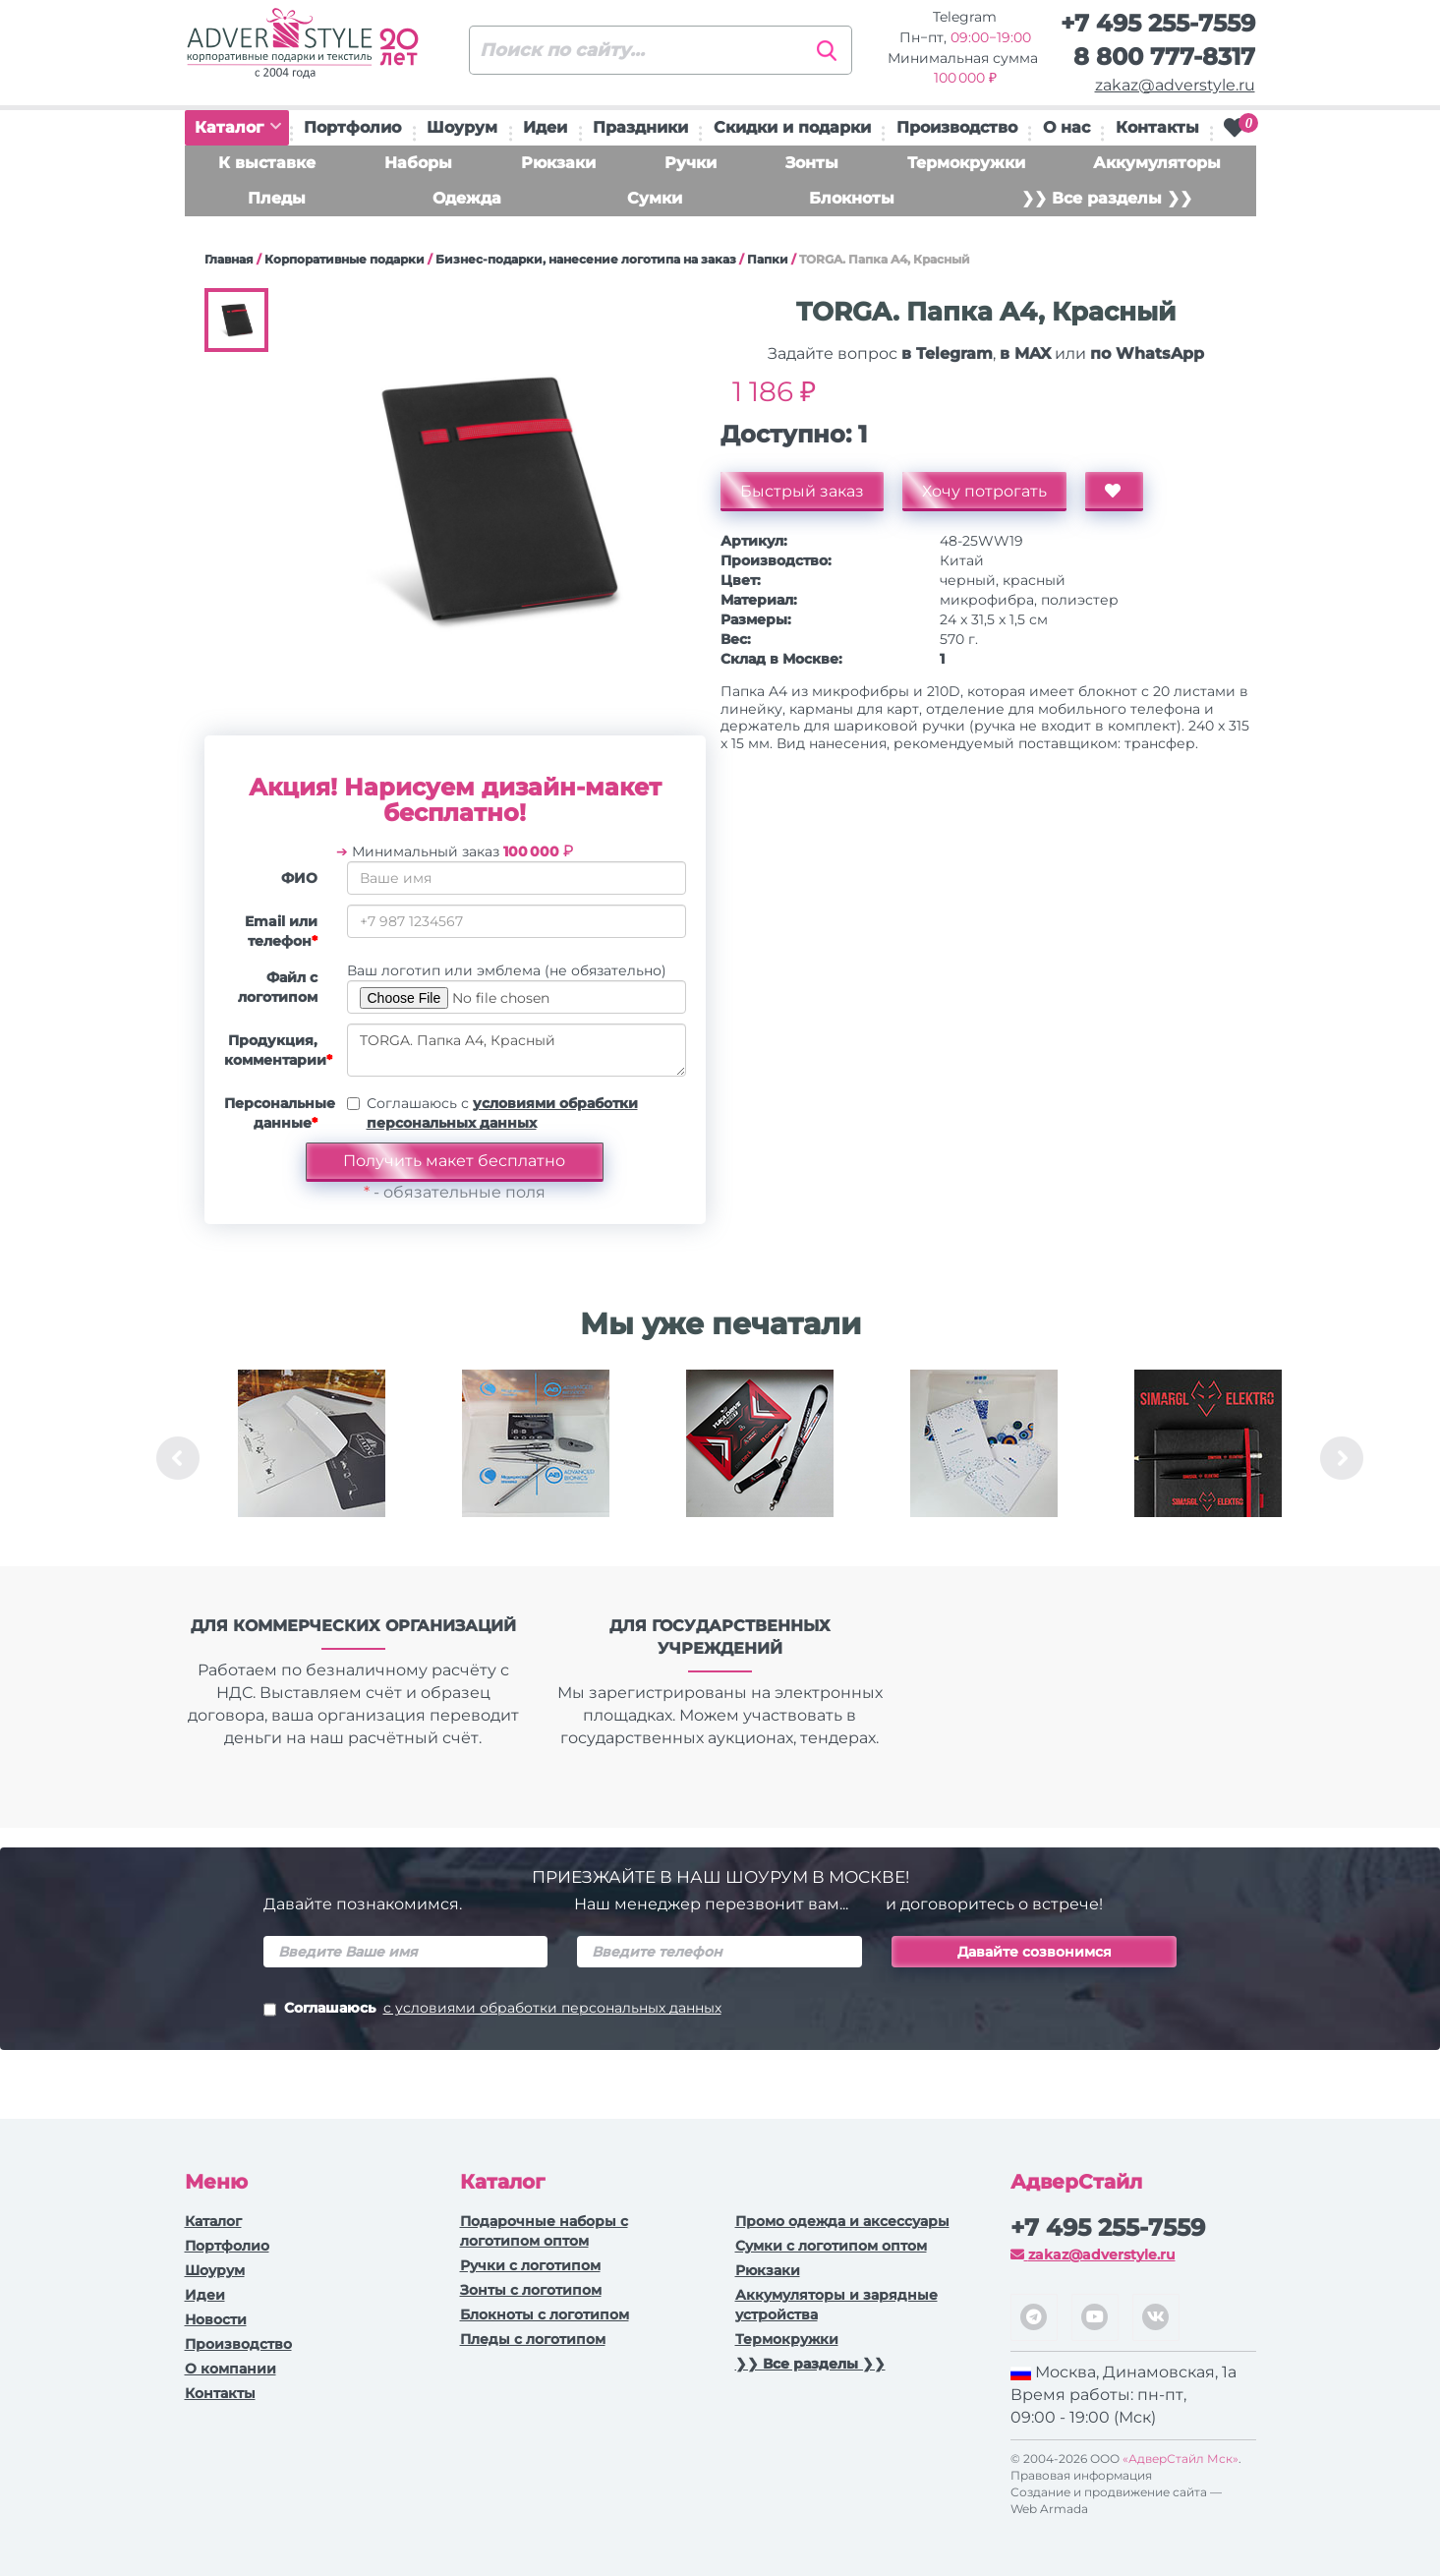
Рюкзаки (558, 162)
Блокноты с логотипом (544, 2314)
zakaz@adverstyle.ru (1175, 85)
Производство (956, 127)
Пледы (277, 198)
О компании (230, 2368)
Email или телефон (281, 931)
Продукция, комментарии (278, 1050)
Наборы (418, 162)
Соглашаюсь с (502, 1113)
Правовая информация (1081, 2475)
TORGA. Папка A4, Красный (516, 1050)
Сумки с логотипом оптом (831, 2245)
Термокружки (966, 162)
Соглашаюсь (492, 2009)
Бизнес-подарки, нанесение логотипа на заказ (585, 259)
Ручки (690, 162)
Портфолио (352, 127)
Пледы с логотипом (532, 2339)
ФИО (299, 878)
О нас (1066, 127)
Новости (216, 2319)
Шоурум (462, 127)
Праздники (640, 127)
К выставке (267, 162)
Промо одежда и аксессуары (842, 2221)
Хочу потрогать (984, 491)
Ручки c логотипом (530, 2265)
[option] (312, 1458)
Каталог (238, 127)
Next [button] (1341, 1458)
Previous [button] (178, 1458)
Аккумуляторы (1157, 162)
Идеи (545, 127)
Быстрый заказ (802, 491)
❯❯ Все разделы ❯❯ (1106, 198)
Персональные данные (278, 1113)
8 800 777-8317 (1164, 56)
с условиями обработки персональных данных (552, 2008)
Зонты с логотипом (531, 2290)
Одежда (466, 198)
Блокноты (851, 198)
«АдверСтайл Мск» (1180, 2458)
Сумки (654, 198)
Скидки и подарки (792, 127)
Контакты (1157, 127)
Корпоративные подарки (344, 259)
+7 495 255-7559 (1158, 23)
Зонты (811, 162)
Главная (229, 259)
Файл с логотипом (277, 987)
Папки (767, 259)
